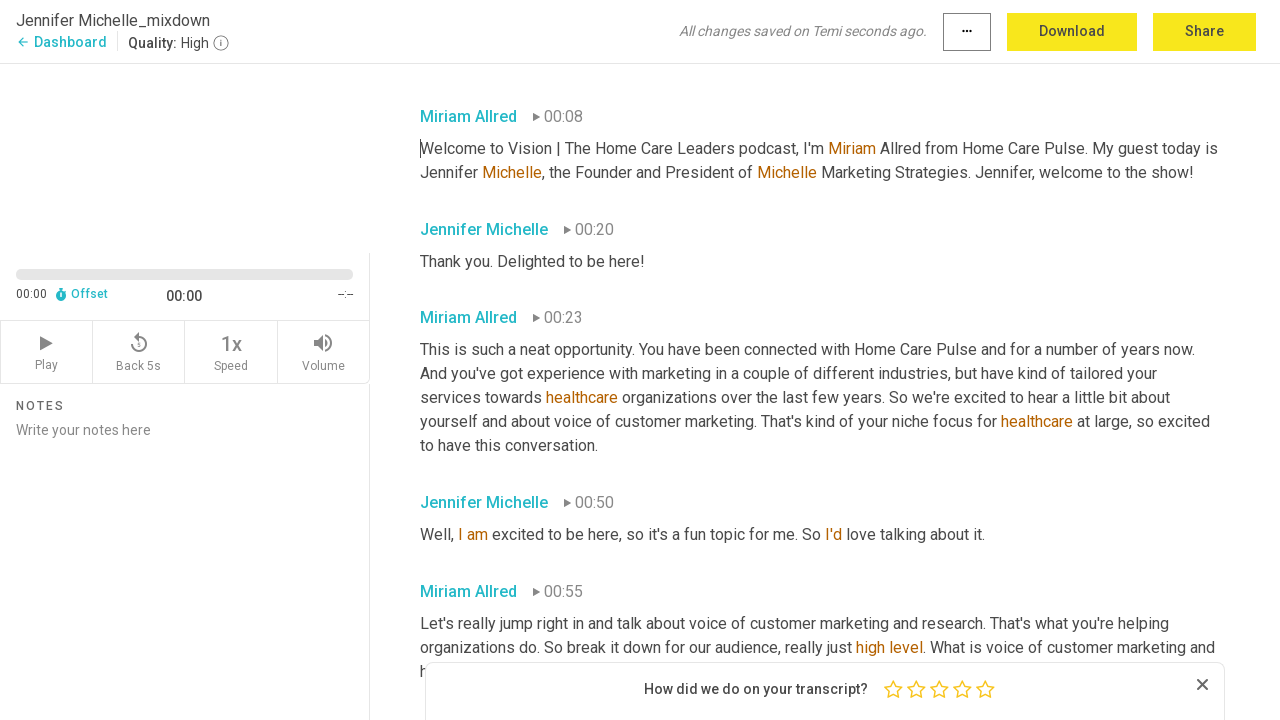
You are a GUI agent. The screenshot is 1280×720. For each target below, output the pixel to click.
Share (1204, 31)
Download (1072, 31)
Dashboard (61, 42)
